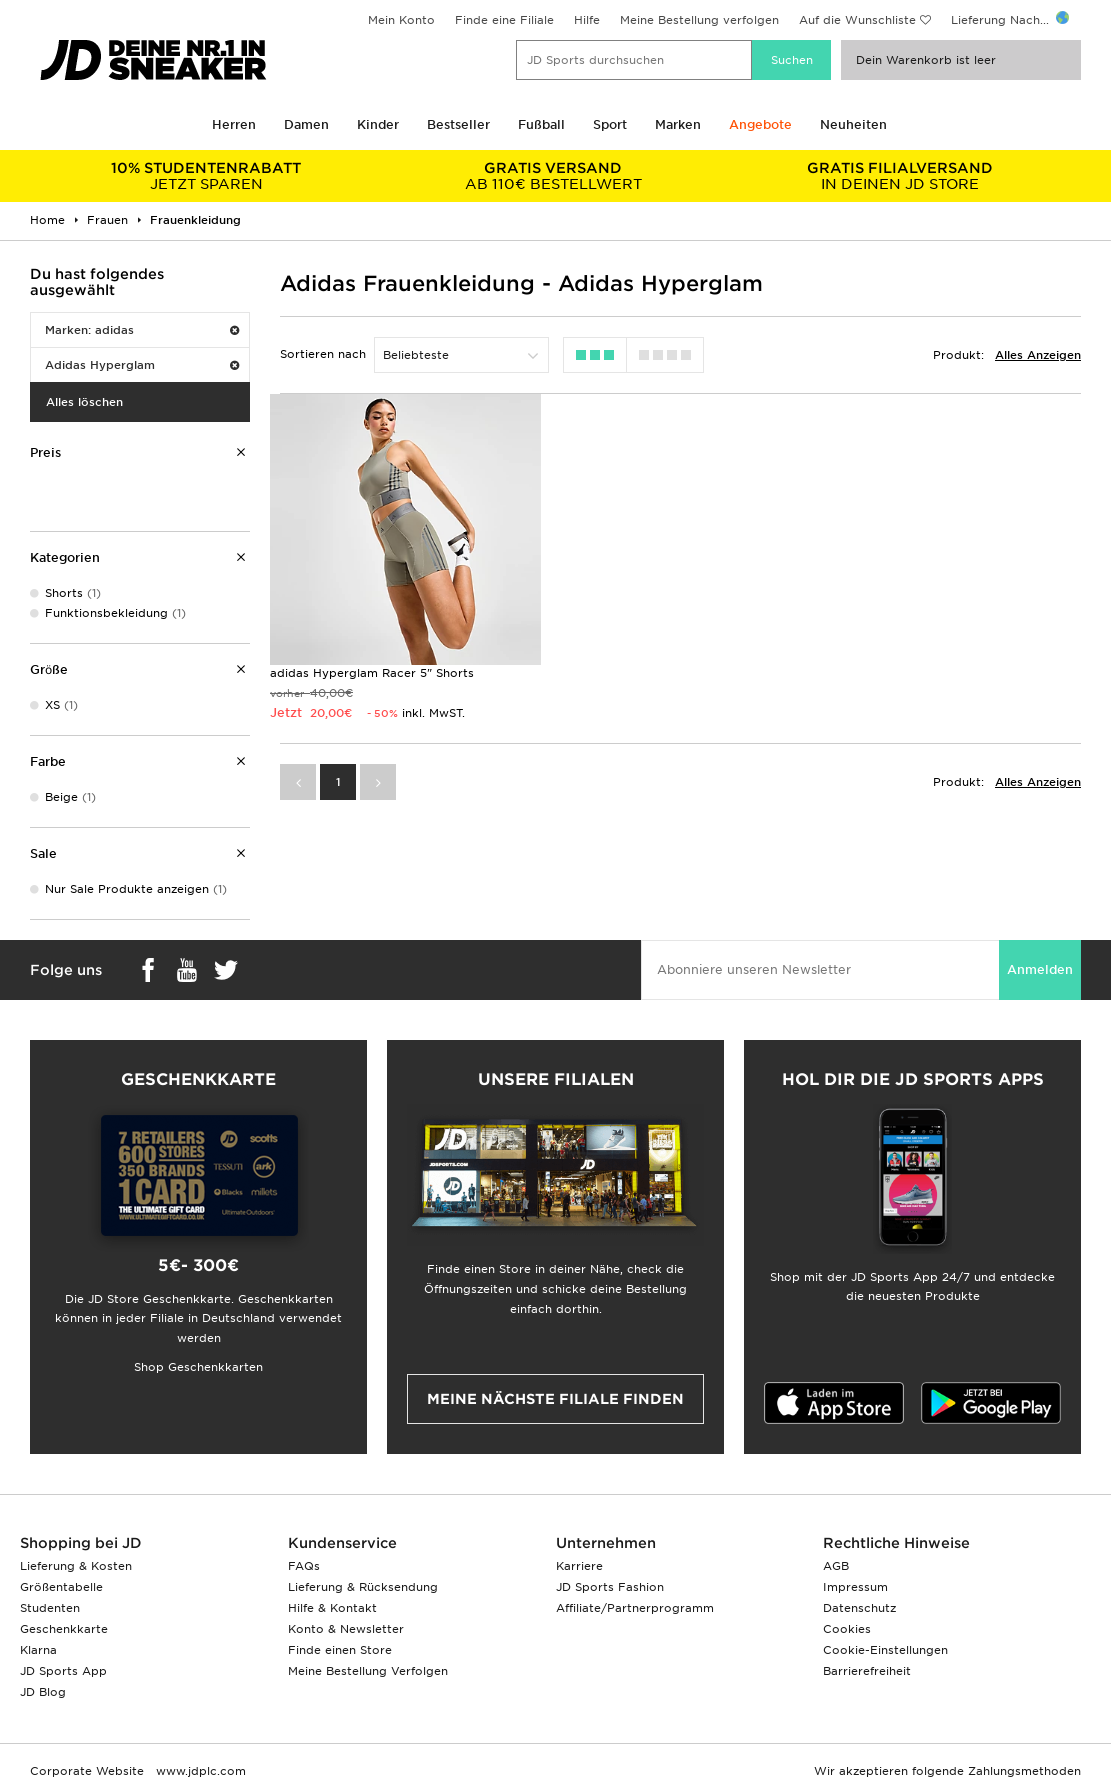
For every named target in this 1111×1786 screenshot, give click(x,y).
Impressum (855, 1587)
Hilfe (587, 20)
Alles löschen (84, 402)
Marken (678, 124)
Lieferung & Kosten (76, 1566)
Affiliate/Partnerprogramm (635, 1608)
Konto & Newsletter (346, 1629)
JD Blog (43, 1692)
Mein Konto (401, 20)
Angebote (760, 124)
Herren (234, 124)
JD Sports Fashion (610, 1587)
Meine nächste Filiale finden (555, 1399)
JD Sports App (63, 1671)
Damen (306, 124)
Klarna (38, 1650)
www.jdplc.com (199, 1771)
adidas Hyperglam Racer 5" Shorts (372, 668)
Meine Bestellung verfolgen (699, 20)
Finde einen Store (340, 1650)
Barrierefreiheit (867, 1671)
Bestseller (458, 124)
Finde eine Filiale (504, 20)
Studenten (50, 1608)
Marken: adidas (142, 330)
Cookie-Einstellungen (885, 1650)
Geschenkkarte (64, 1629)
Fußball (541, 124)
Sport (610, 124)
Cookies (847, 1629)
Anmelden (1040, 969)
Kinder (378, 124)
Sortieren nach (323, 354)
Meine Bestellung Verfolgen (368, 1671)
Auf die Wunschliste (857, 20)
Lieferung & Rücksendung (363, 1587)
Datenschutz (859, 1608)
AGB (836, 1566)
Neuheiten (853, 124)
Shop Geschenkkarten (198, 1367)
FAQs (304, 1566)
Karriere (579, 1566)
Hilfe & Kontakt (332, 1608)
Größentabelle (61, 1587)
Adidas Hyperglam (142, 365)
